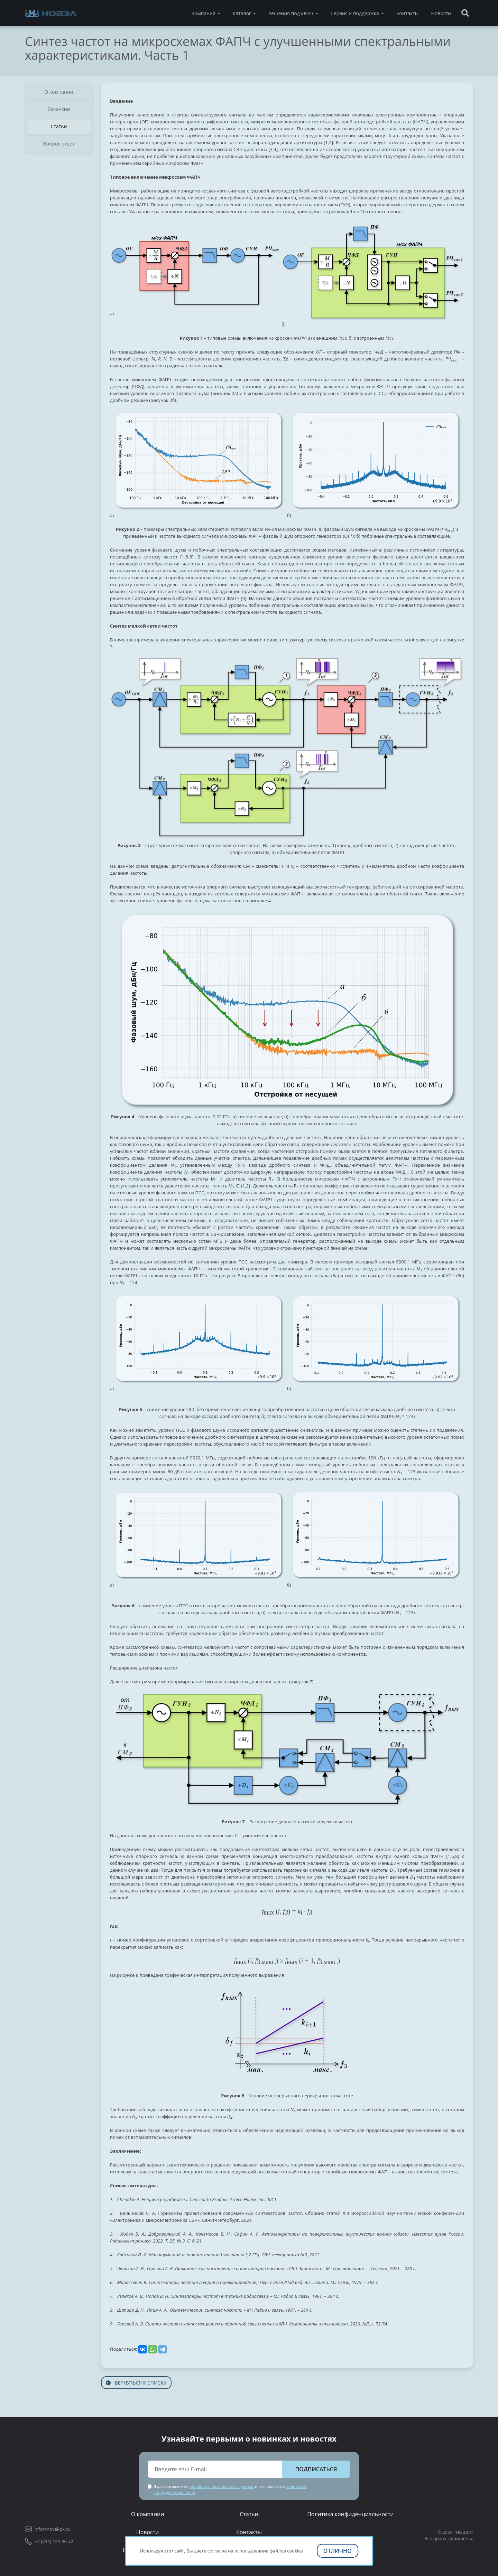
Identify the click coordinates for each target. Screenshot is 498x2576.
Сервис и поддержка (355, 13)
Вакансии (58, 109)
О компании (58, 91)
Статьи (59, 126)
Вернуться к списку (136, 2382)
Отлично (337, 2551)
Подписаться (316, 2469)
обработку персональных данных (222, 2486)
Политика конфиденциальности (350, 2514)
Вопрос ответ (59, 143)
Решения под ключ (290, 13)
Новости (441, 13)
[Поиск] (465, 13)
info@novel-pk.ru (53, 2529)
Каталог (242, 13)
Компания (203, 13)
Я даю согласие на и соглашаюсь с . (230, 2489)
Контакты (407, 13)
